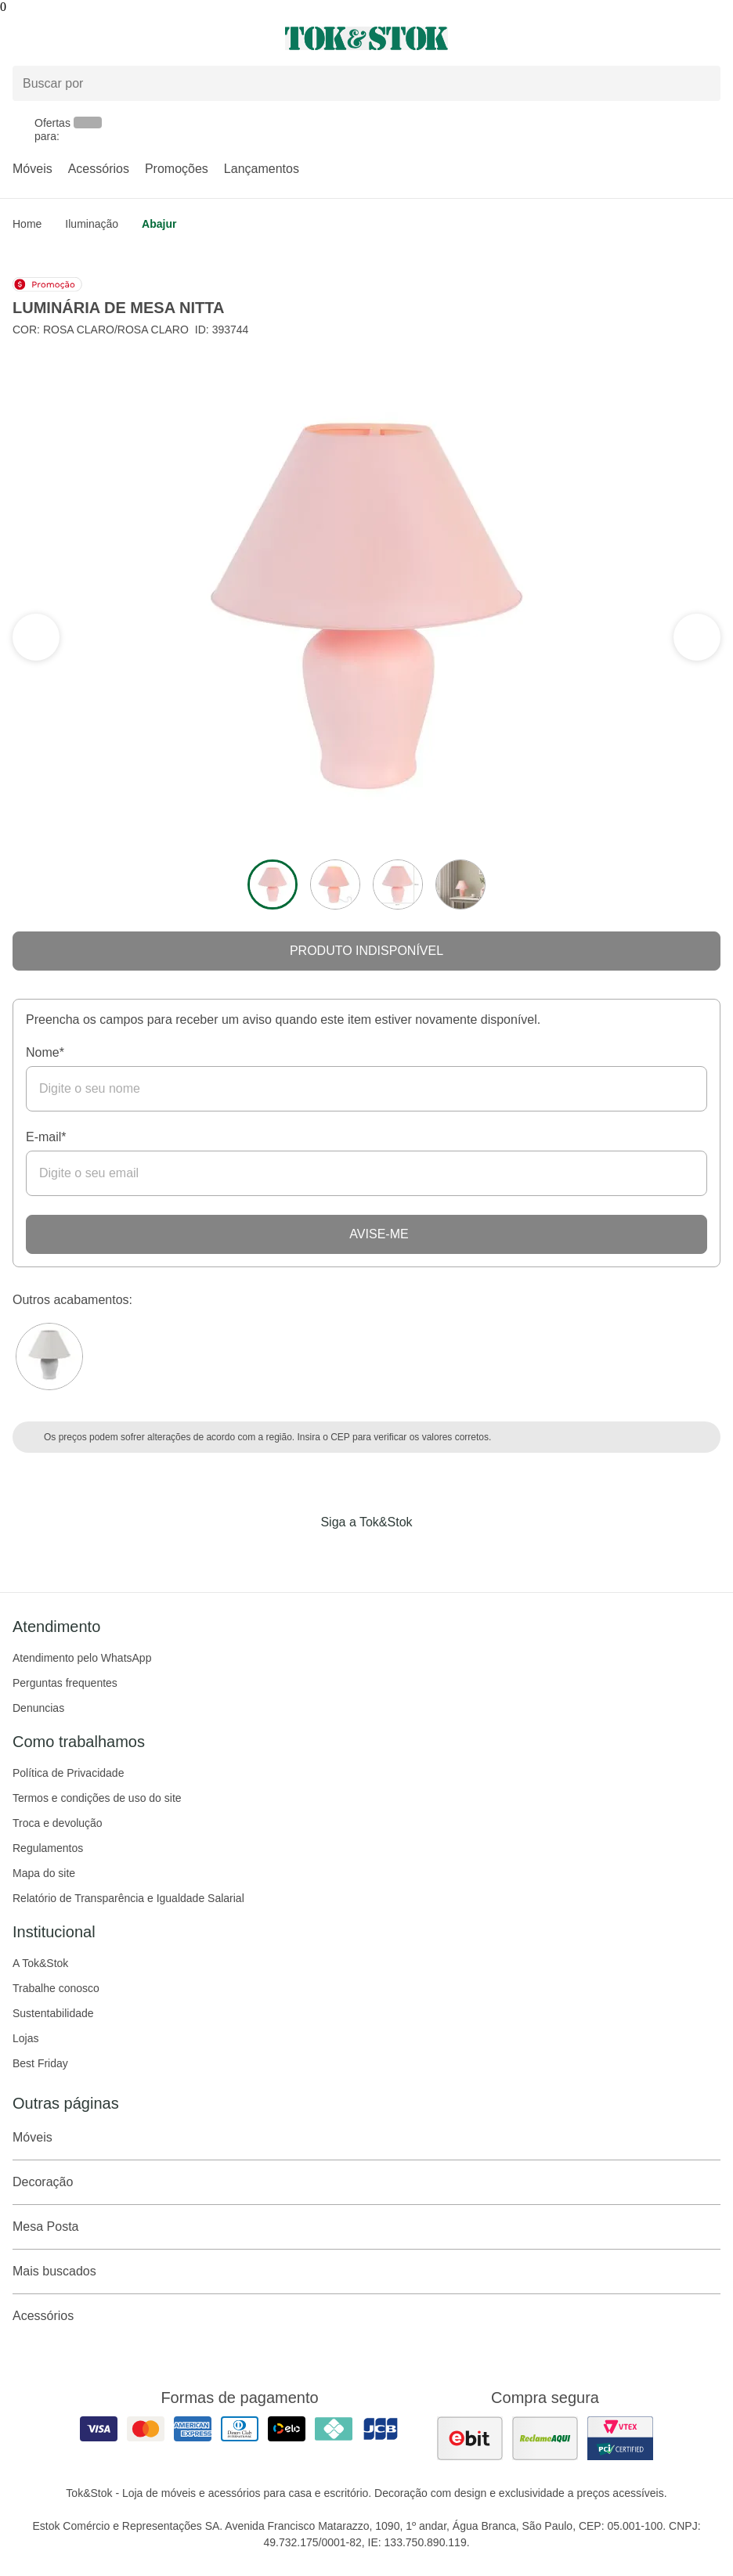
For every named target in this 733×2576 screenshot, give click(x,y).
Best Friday (40, 2063)
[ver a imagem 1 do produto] (272, 884)
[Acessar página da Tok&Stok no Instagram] (344, 1554)
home (27, 224)
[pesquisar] (701, 83)
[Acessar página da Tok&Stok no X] (432, 1554)
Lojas (25, 2038)
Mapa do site (44, 1873)
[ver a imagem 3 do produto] (398, 884)
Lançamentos (261, 168)
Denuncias (38, 1708)
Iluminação (91, 224)
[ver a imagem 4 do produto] (460, 884)
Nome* (45, 1052)
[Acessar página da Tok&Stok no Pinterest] (388, 1554)
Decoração (366, 2182)
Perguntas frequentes (65, 1683)
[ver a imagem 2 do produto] (335, 884)
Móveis (32, 168)
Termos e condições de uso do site (97, 1798)
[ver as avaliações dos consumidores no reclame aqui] (545, 2438)
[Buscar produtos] (366, 83)
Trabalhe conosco (56, 1988)
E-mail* (46, 1137)
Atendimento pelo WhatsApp (82, 1658)
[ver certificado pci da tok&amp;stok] (620, 2438)
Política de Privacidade (68, 1773)
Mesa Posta (366, 2227)
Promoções (176, 168)
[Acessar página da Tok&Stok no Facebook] (300, 1554)
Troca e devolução (58, 1823)
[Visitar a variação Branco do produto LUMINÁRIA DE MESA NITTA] (49, 1356)
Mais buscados (366, 2271)
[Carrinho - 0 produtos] (711, 38)
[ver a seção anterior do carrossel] (696, 637)
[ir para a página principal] (366, 38)
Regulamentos (48, 1848)
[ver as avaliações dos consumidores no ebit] (470, 2438)
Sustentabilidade (53, 2013)
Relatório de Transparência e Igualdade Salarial (128, 1898)
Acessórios (98, 168)
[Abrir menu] (122, 38)
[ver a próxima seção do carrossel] (36, 637)
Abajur (159, 224)
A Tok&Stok (40, 1963)
